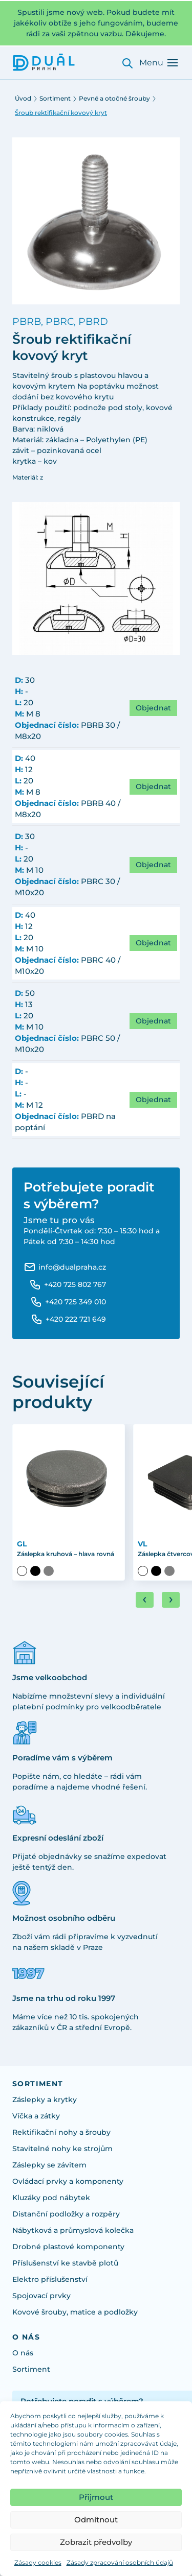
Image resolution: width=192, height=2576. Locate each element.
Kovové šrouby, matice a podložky (75, 2312)
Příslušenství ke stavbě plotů (65, 2263)
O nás (22, 2352)
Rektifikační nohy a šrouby (61, 2132)
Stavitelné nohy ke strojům (62, 2148)
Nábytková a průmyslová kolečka (73, 2230)
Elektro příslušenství (50, 2279)
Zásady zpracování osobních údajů (120, 2562)
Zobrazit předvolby (96, 2542)
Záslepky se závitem (49, 2164)
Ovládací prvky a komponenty (67, 2181)
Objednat (153, 707)
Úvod (23, 98)
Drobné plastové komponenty (68, 2246)
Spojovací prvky (41, 2295)
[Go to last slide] (145, 1600)
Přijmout (96, 2497)
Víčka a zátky (36, 2115)
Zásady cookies (37, 2562)
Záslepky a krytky (44, 2099)
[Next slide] (171, 1600)
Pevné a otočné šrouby (114, 98)
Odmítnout (96, 2519)
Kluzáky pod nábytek (51, 2197)
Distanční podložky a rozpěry (66, 2214)
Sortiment (55, 98)
